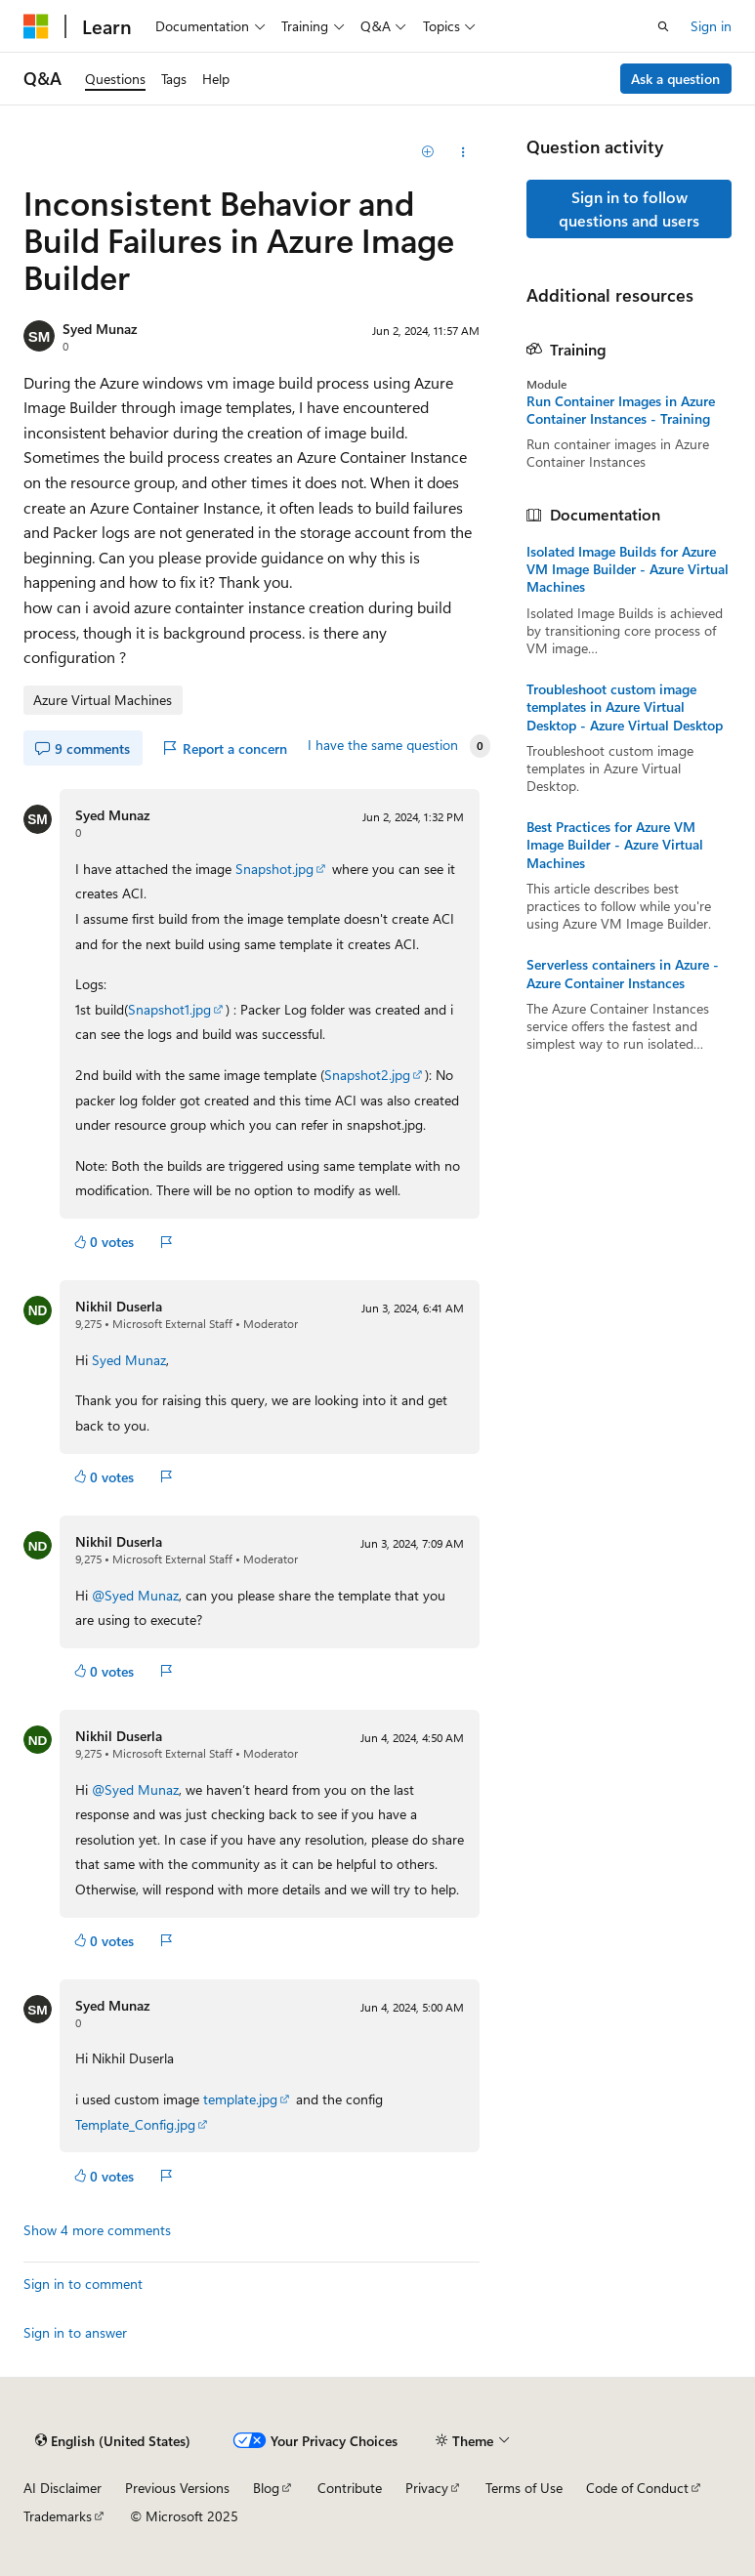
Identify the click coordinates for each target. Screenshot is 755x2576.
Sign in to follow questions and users (629, 208)
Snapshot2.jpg (367, 1074)
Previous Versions (177, 2487)
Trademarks (57, 2516)
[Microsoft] (36, 26)
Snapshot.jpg (274, 868)
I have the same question (383, 745)
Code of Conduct (637, 2487)
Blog (266, 2487)
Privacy (426, 2487)
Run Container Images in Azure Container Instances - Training (620, 410)
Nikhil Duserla (118, 1306)
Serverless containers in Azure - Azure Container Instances (622, 973)
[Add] (428, 152)
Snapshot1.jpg (169, 1009)
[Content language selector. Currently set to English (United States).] (112, 2440)
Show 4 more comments (97, 2230)
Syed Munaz (100, 328)
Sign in (711, 26)
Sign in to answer (75, 2332)
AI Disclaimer (62, 2487)
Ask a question (675, 78)
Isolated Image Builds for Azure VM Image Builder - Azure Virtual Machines (627, 569)
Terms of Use (524, 2487)
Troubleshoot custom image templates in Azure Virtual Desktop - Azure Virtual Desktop (624, 707)
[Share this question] (462, 152)
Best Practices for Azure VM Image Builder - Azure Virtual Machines (614, 844)
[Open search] (663, 26)
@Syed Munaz (135, 1595)
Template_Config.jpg (135, 2124)
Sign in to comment (83, 2283)
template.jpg (240, 2099)
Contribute (349, 2487)
